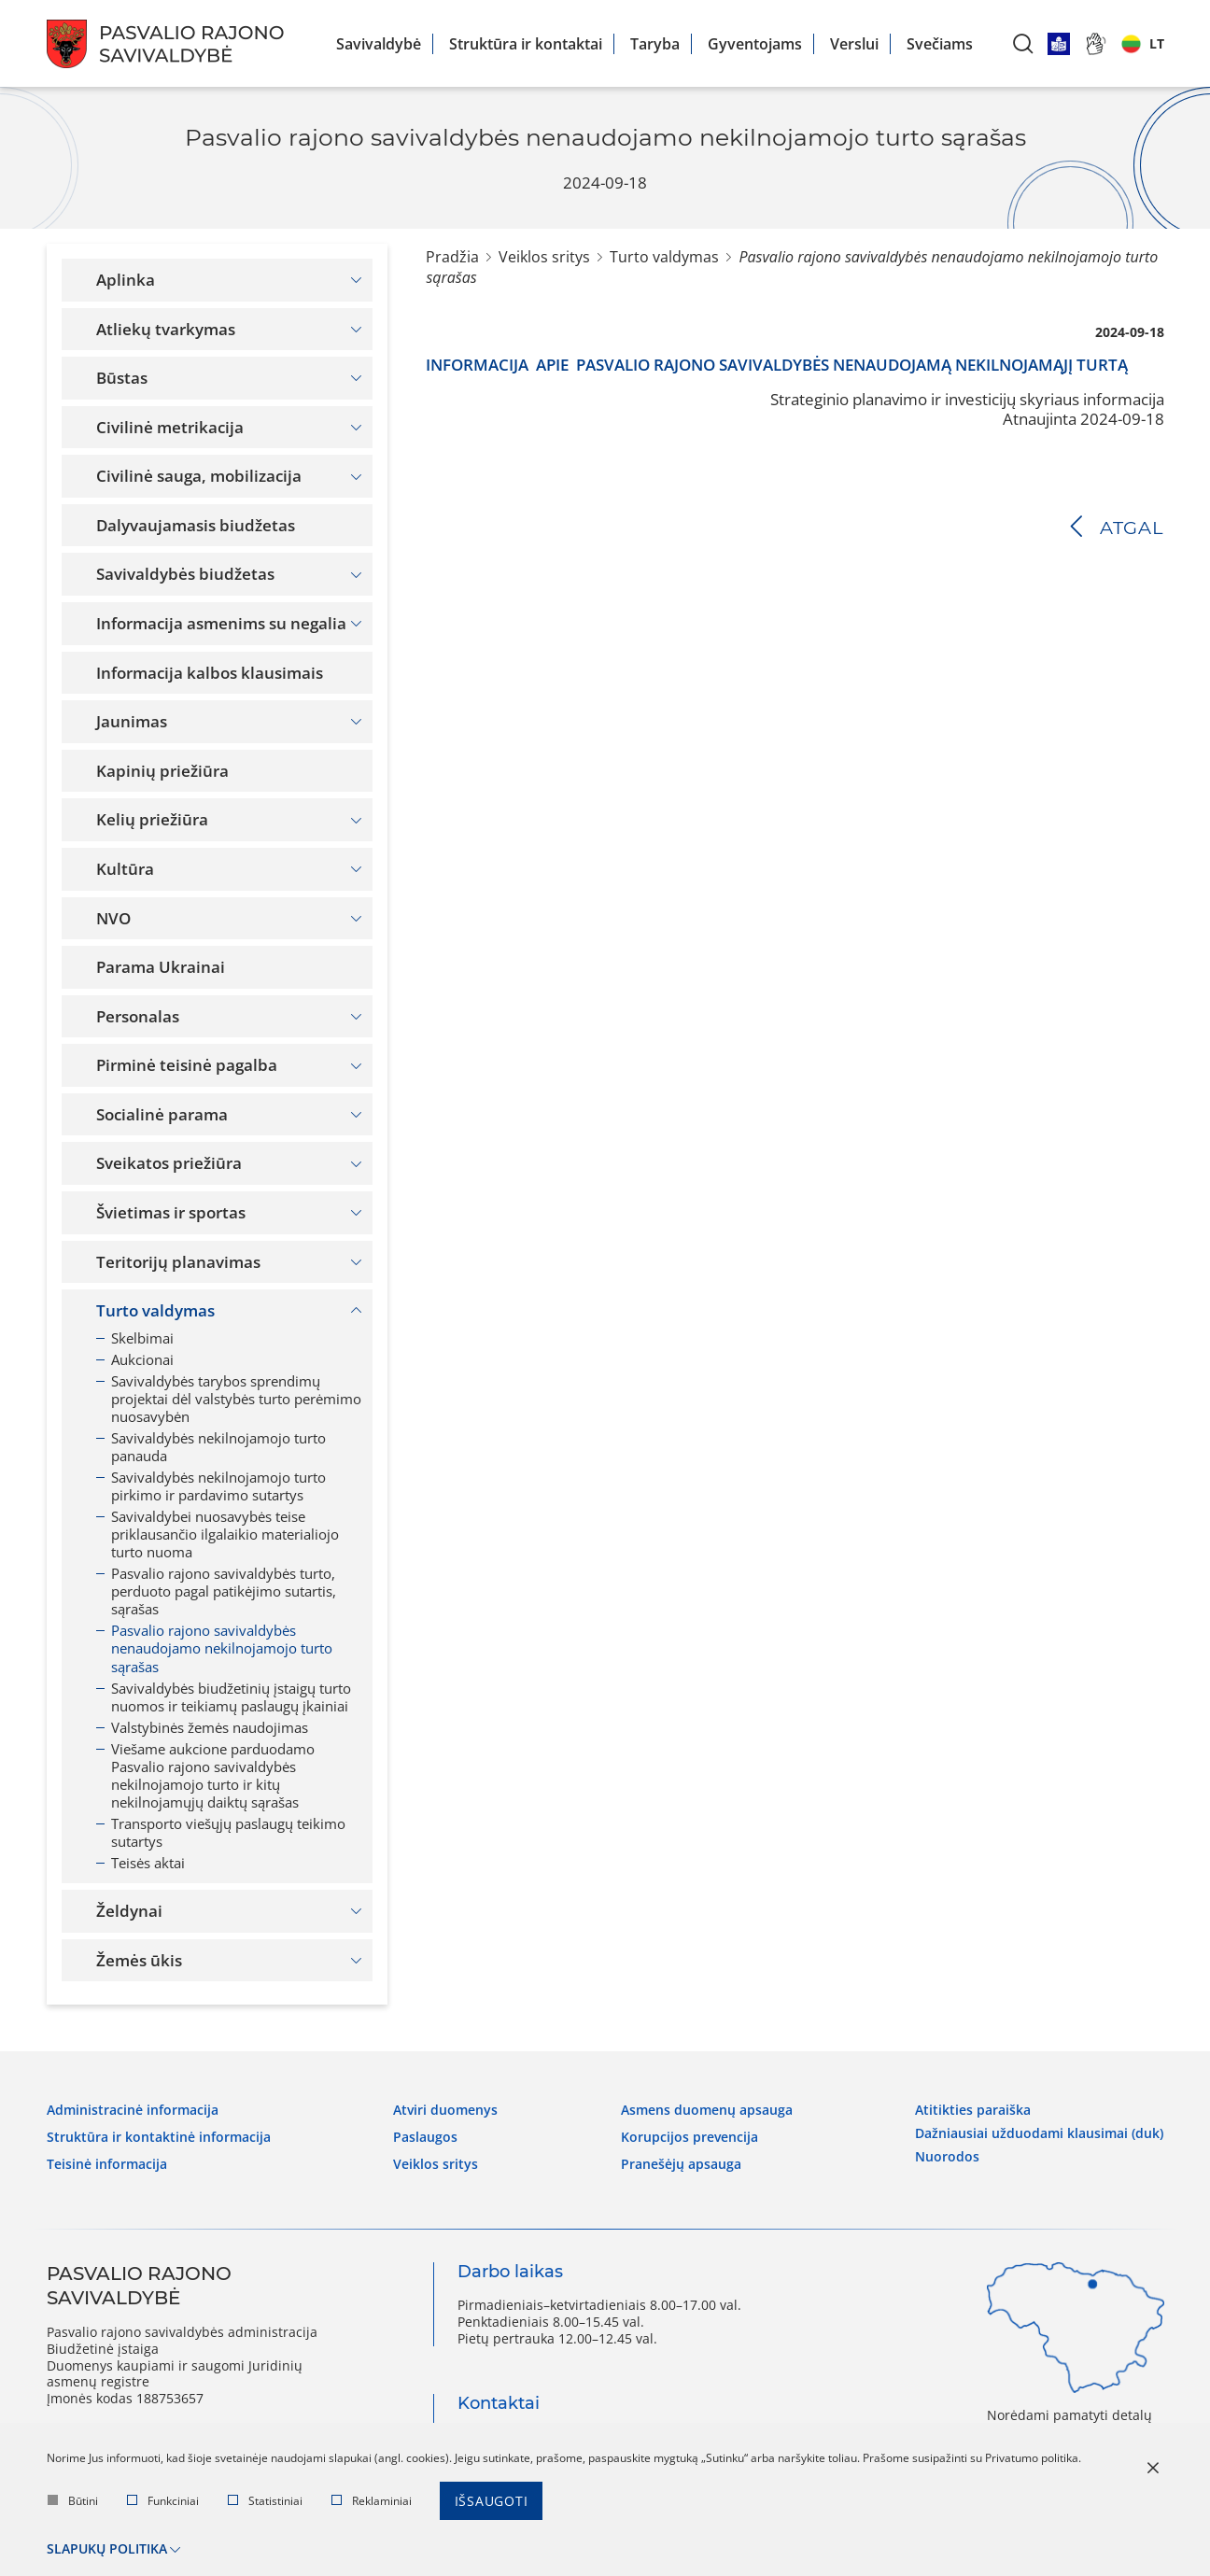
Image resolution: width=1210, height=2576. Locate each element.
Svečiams (940, 44)
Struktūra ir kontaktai (525, 44)
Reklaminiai (371, 2503)
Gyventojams (755, 44)
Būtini (73, 2503)
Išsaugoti (491, 2503)
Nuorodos (947, 2151)
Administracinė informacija (132, 2108)
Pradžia (452, 256)
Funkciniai (163, 2503)
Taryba (655, 44)
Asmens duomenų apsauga (707, 2108)
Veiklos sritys (544, 256)
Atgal (1132, 527)
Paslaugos (425, 2134)
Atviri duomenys (445, 2108)
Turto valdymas (664, 256)
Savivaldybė (378, 44)
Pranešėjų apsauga (681, 2160)
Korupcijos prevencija (689, 2134)
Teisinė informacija (107, 2160)
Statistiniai (265, 2503)
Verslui (854, 44)
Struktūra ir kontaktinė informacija (159, 2134)
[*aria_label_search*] (1023, 43)
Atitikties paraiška (973, 2108)
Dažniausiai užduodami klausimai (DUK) (1039, 2129)
